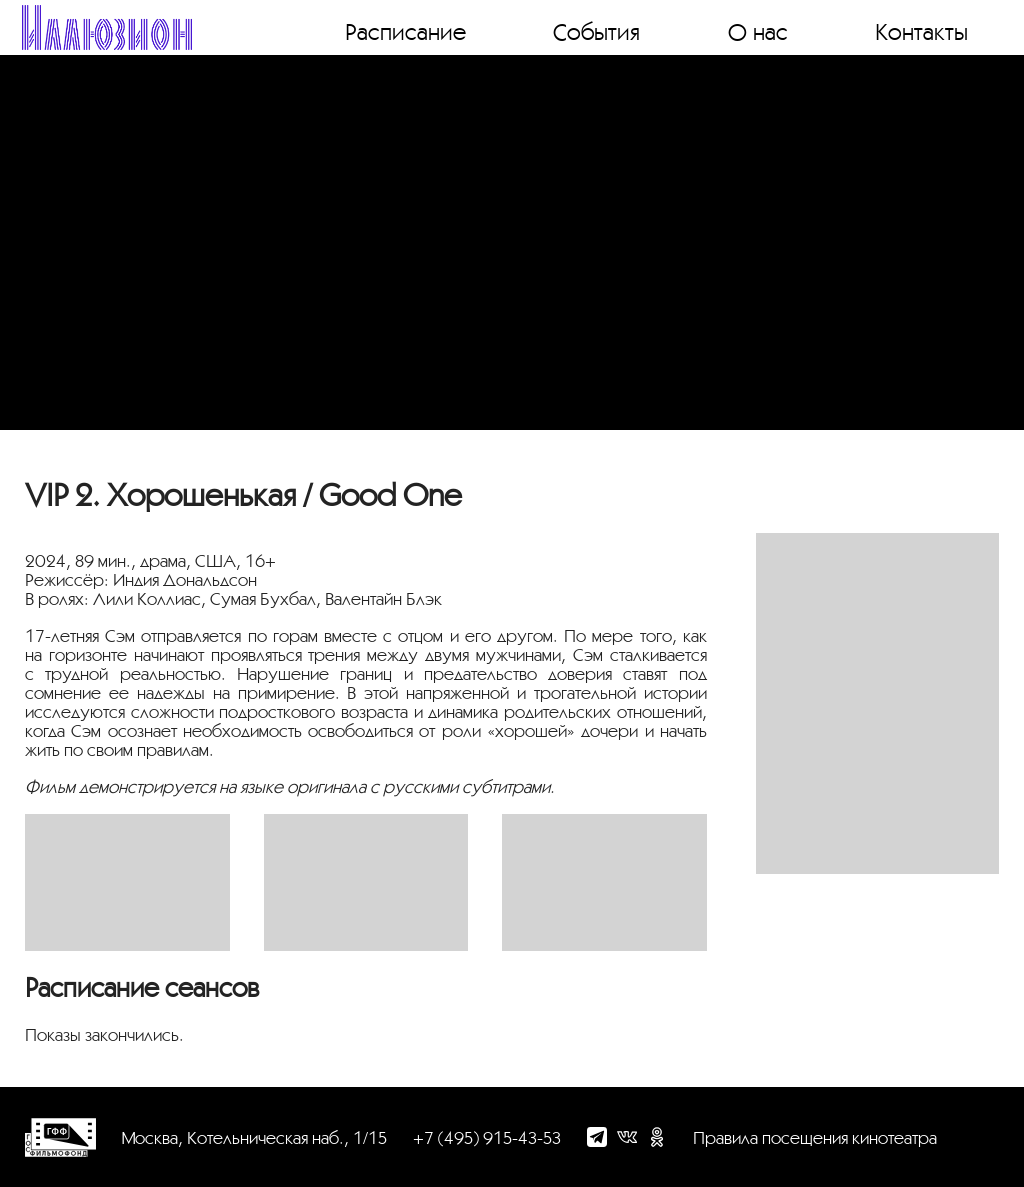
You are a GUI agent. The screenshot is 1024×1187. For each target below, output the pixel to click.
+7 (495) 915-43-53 (487, 1137)
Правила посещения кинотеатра (815, 1137)
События (596, 31)
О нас (758, 31)
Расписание (405, 31)
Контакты (921, 31)
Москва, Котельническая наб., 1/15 (254, 1137)
